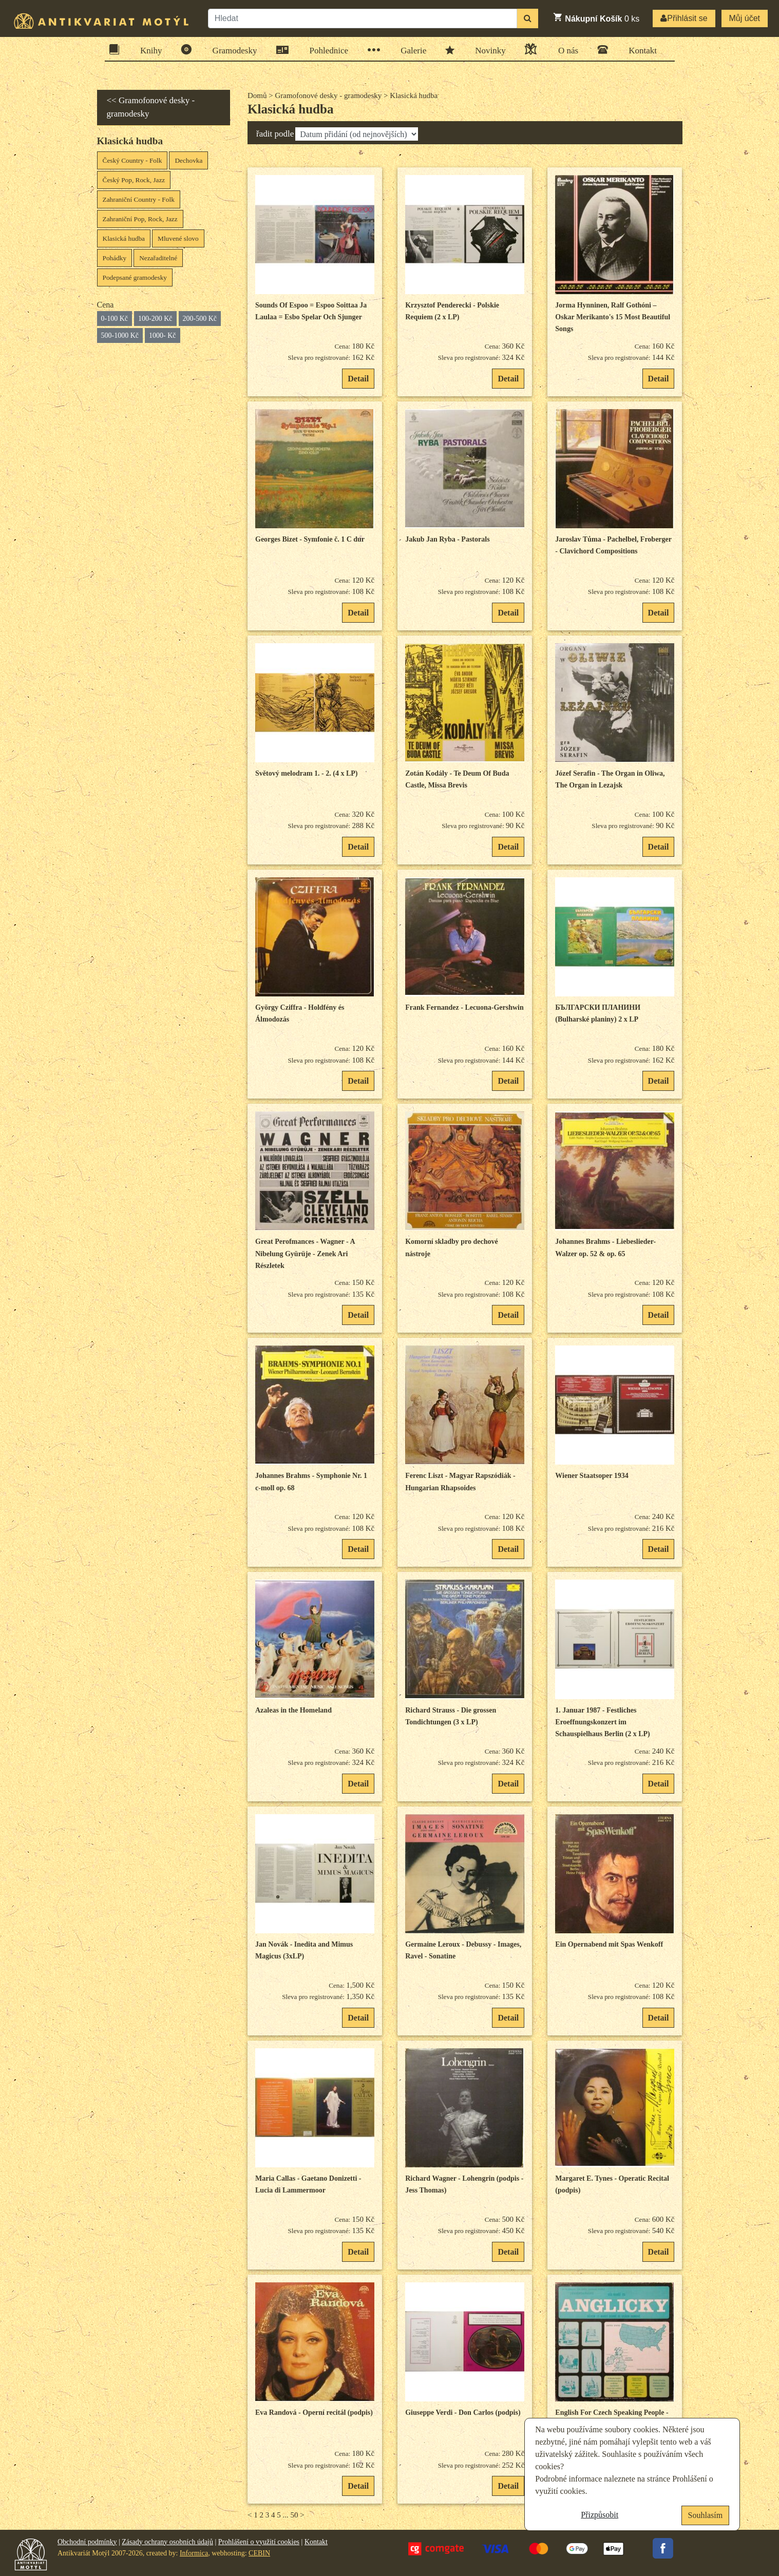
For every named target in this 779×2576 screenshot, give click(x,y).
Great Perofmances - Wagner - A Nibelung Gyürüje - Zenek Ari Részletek (305, 1254)
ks (596, 17)
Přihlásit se (683, 18)
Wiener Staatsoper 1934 (591, 1475)
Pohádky (115, 258)
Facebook (663, 2548)
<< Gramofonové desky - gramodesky (151, 107)
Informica (194, 2553)
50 (294, 2515)
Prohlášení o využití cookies (258, 2542)
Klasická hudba (124, 238)
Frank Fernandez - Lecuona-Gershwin (464, 1007)
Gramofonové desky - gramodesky (328, 95)
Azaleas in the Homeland (293, 1710)
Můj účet (744, 18)
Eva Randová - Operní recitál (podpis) (314, 2412)
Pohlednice (326, 50)
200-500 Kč (200, 318)
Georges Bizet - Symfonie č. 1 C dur (310, 539)
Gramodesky (231, 49)
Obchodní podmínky (87, 2542)
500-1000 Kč (120, 335)
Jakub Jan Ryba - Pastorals (447, 539)
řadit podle (275, 134)
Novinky (487, 49)
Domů (257, 95)
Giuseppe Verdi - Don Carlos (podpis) (462, 2412)
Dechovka (188, 160)
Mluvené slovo (178, 238)
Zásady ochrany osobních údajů (167, 2542)
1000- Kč (162, 335)
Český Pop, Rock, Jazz (134, 180)
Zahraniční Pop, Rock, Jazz (140, 219)
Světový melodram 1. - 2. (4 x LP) (306, 773)
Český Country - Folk (132, 160)
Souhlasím (705, 2515)
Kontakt (639, 49)
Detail (358, 378)
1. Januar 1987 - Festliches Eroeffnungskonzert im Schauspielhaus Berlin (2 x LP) (602, 1722)
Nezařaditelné (158, 258)
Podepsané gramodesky (135, 277)
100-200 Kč (155, 318)
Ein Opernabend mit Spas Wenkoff (609, 1944)
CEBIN (259, 2553)
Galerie (410, 50)
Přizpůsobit (599, 2514)
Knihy (148, 49)
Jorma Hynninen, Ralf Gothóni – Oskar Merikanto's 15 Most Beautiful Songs (612, 317)
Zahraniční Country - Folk (139, 199)
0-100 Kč (114, 318)
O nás (565, 49)
